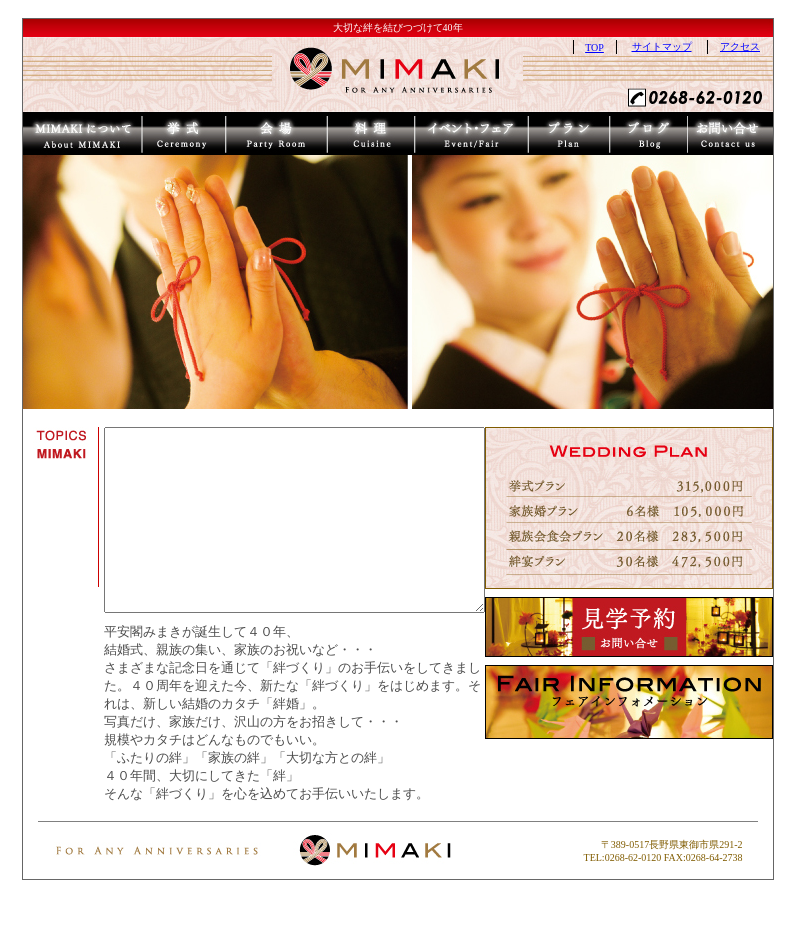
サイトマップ (684, 46)
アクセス (763, 46)
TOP (617, 47)
